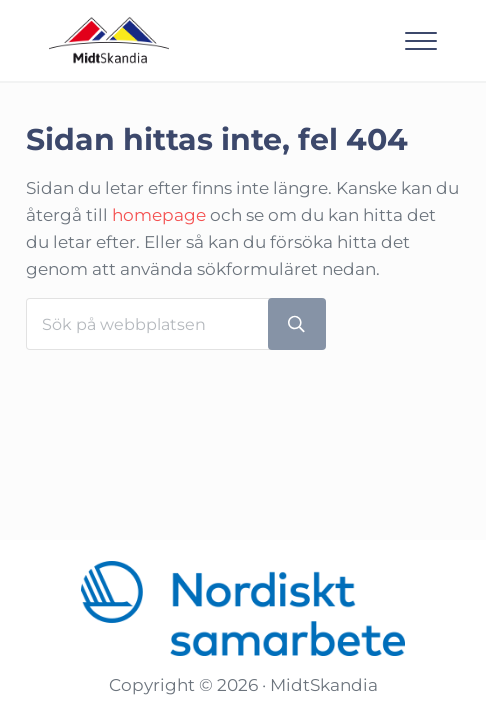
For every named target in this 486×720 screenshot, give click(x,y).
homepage (159, 215)
